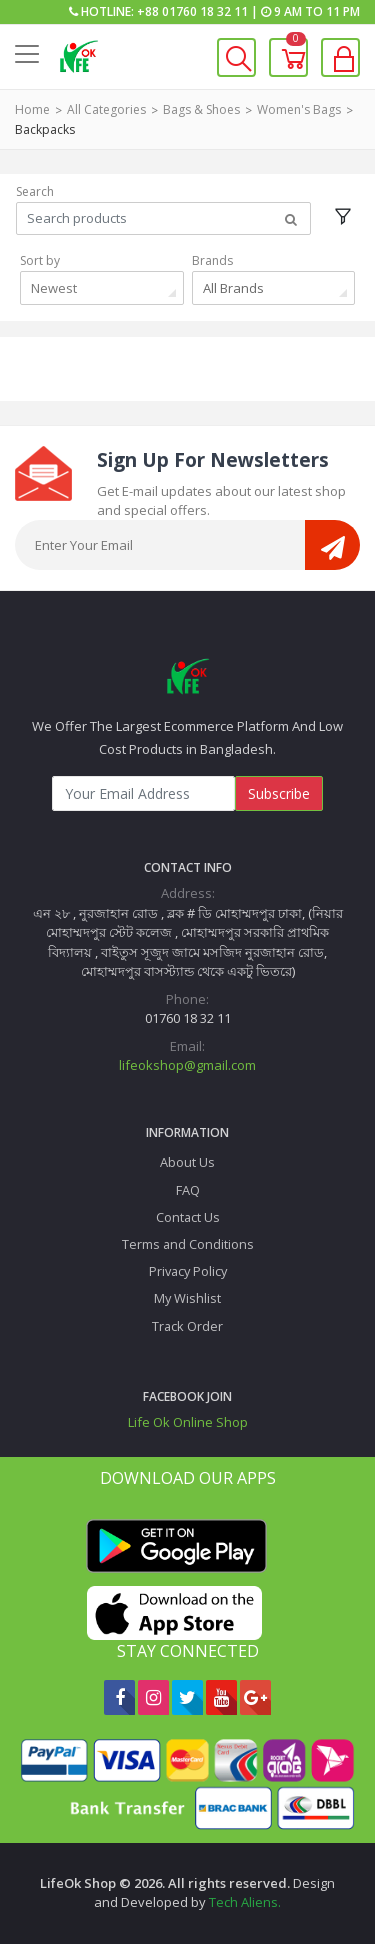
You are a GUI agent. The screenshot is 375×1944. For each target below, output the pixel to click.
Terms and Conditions (188, 1244)
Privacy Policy (188, 1271)
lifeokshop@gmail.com (187, 1065)
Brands (212, 260)
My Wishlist (187, 1298)
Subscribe (279, 793)
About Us (187, 1162)
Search (35, 191)
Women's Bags (299, 109)
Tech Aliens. (245, 1902)
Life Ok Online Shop (188, 1422)
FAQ (188, 1190)
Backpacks (45, 129)
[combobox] (102, 288)
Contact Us (188, 1217)
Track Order (187, 1326)
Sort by (40, 260)
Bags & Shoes (201, 109)
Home (32, 109)
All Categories (106, 109)
